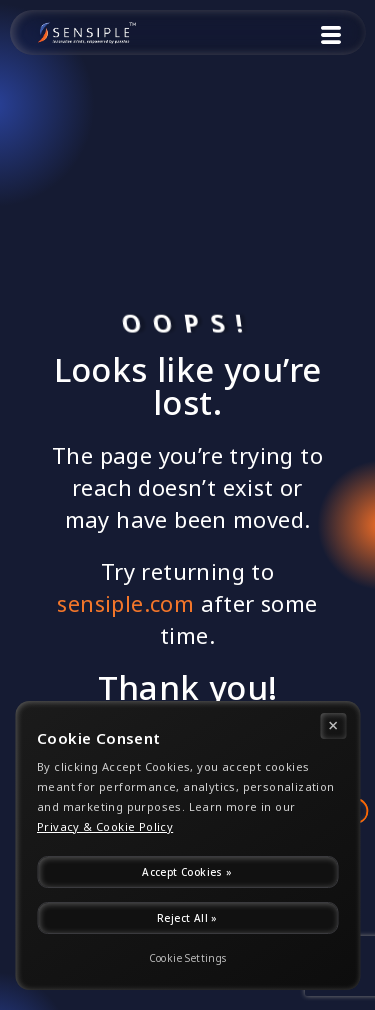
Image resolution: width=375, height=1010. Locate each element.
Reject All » (187, 918)
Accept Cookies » (187, 872)
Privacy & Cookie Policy (105, 827)
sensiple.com (125, 603)
